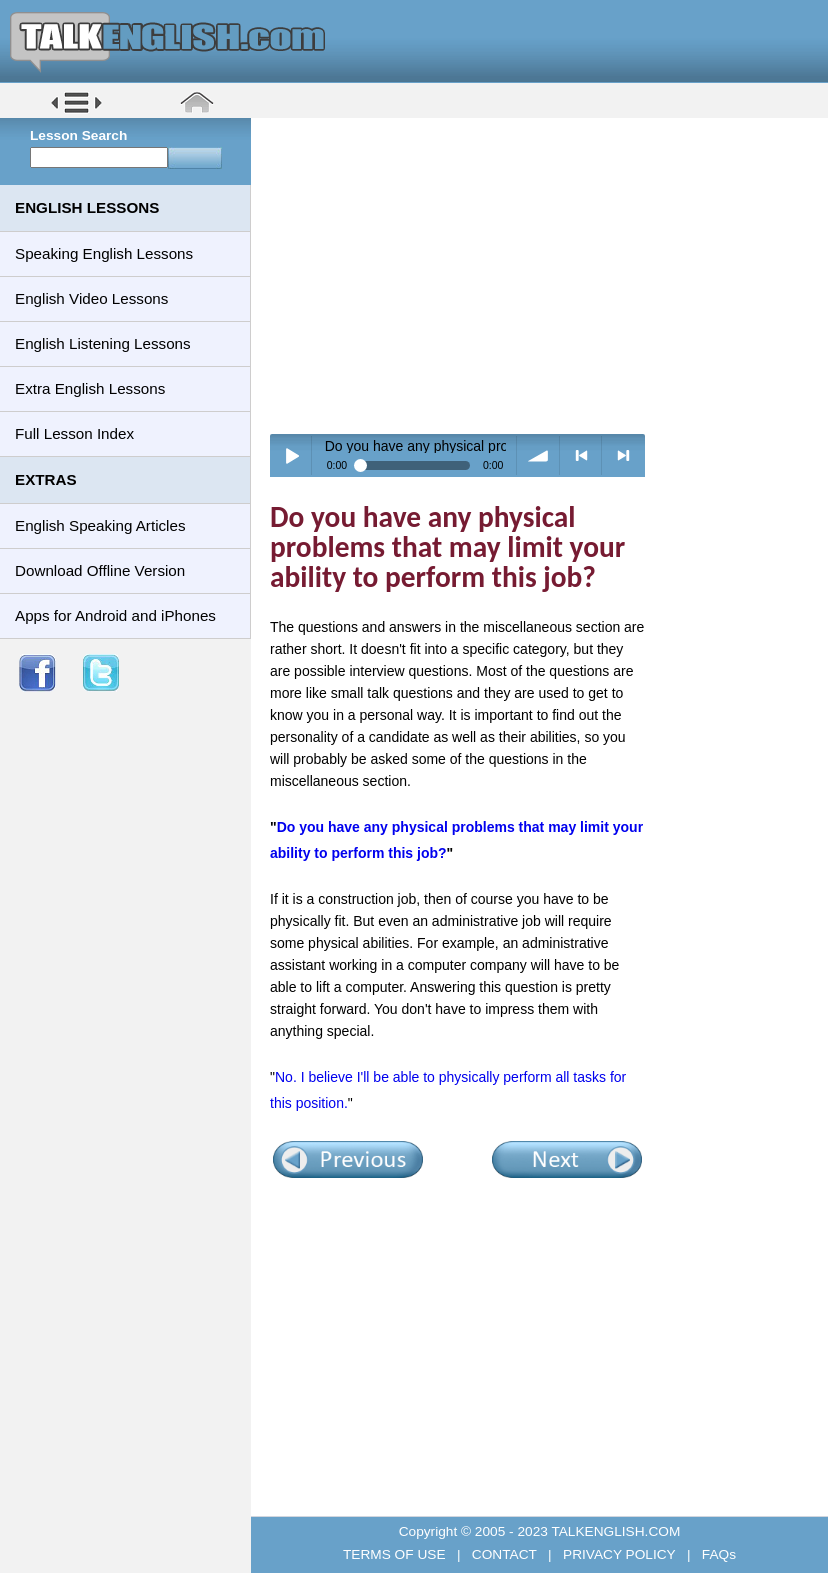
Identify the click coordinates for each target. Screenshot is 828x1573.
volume (538, 455)
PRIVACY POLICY (619, 1554)
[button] (76, 111)
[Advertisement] (546, 275)
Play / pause (291, 455)
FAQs (717, 1554)
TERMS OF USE (396, 1554)
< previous (581, 455)
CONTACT (504, 1554)
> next (623, 455)
